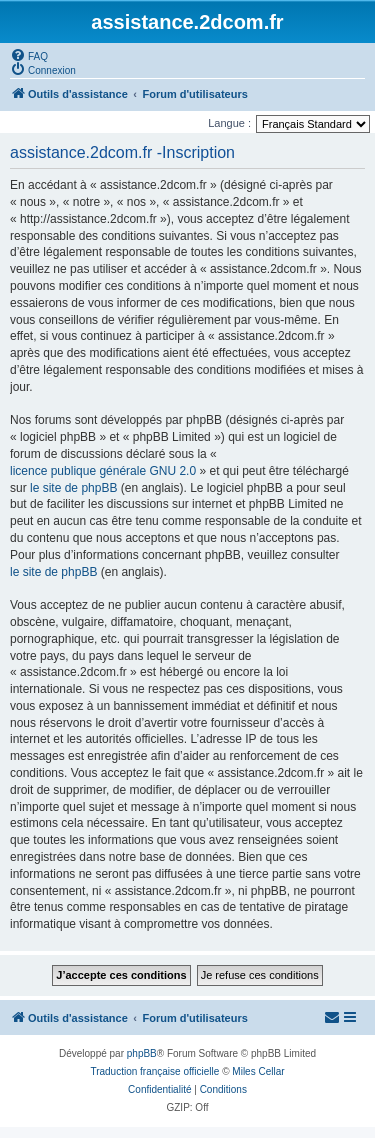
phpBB (142, 1053)
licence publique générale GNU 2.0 (103, 471)
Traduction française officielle (154, 1071)
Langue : (229, 123)
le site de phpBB (73, 488)
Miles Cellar (258, 1071)
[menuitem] (29, 55)
